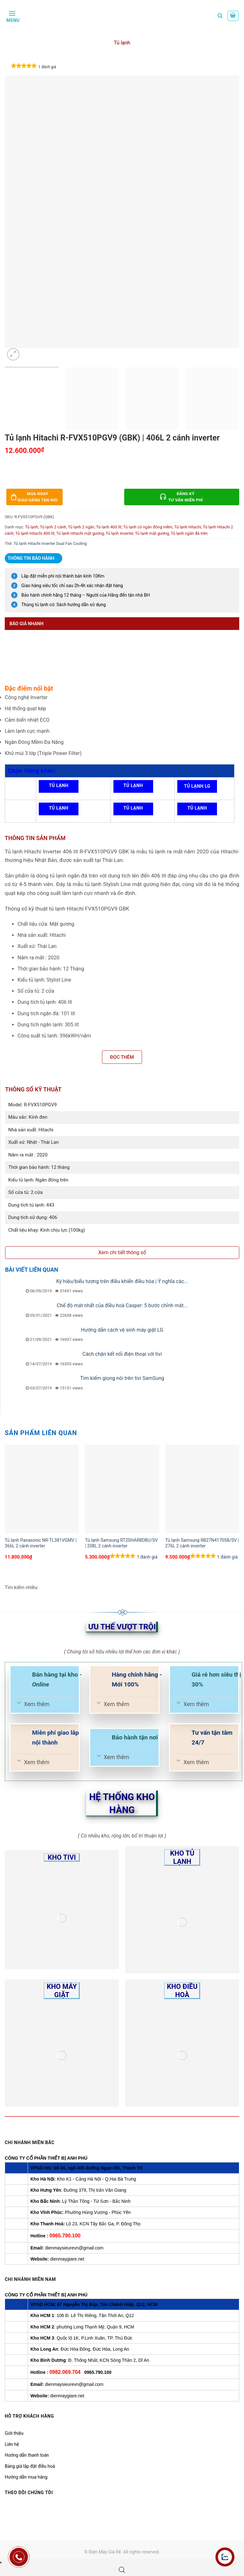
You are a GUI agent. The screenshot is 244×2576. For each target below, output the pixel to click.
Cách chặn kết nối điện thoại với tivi (122, 1354)
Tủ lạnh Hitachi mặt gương (80, 533)
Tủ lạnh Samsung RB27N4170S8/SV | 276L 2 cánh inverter (202, 1543)
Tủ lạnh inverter (119, 533)
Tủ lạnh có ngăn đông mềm (148, 527)
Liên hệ (12, 2444)
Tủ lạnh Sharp (197, 810)
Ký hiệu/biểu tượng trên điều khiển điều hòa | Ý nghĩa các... (122, 1281)
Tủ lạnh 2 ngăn (81, 527)
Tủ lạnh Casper (133, 810)
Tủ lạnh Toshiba (59, 810)
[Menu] (12, 15)
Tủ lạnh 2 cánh (53, 527)
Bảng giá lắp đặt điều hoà (30, 2466)
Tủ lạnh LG (197, 786)
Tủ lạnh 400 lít (109, 527)
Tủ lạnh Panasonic (133, 788)
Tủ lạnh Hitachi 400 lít (34, 533)
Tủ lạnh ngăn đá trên (189, 533)
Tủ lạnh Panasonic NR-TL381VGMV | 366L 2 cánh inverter (41, 1543)
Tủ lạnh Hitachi (187, 527)
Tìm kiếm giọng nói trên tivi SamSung (122, 1378)
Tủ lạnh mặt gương (152, 533)
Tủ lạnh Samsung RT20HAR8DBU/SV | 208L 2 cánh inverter (121, 1543)
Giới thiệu (14, 2433)
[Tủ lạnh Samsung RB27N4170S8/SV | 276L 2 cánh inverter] (202, 1489)
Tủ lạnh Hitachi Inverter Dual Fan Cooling (50, 543)
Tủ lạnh (122, 43)
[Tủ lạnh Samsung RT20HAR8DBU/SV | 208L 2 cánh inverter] (122, 1489)
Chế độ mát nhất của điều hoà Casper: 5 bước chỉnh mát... (122, 1305)
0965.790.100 (65, 2235)
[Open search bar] (122, 2570)
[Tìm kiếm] (220, 16)
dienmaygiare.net (67, 2258)
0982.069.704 (65, 2372)
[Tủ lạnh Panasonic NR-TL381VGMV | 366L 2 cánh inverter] (42, 1489)
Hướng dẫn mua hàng (26, 2477)
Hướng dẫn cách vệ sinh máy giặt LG (122, 1330)
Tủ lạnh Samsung (58, 788)
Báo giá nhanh (27, 623)
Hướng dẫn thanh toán (27, 2455)
